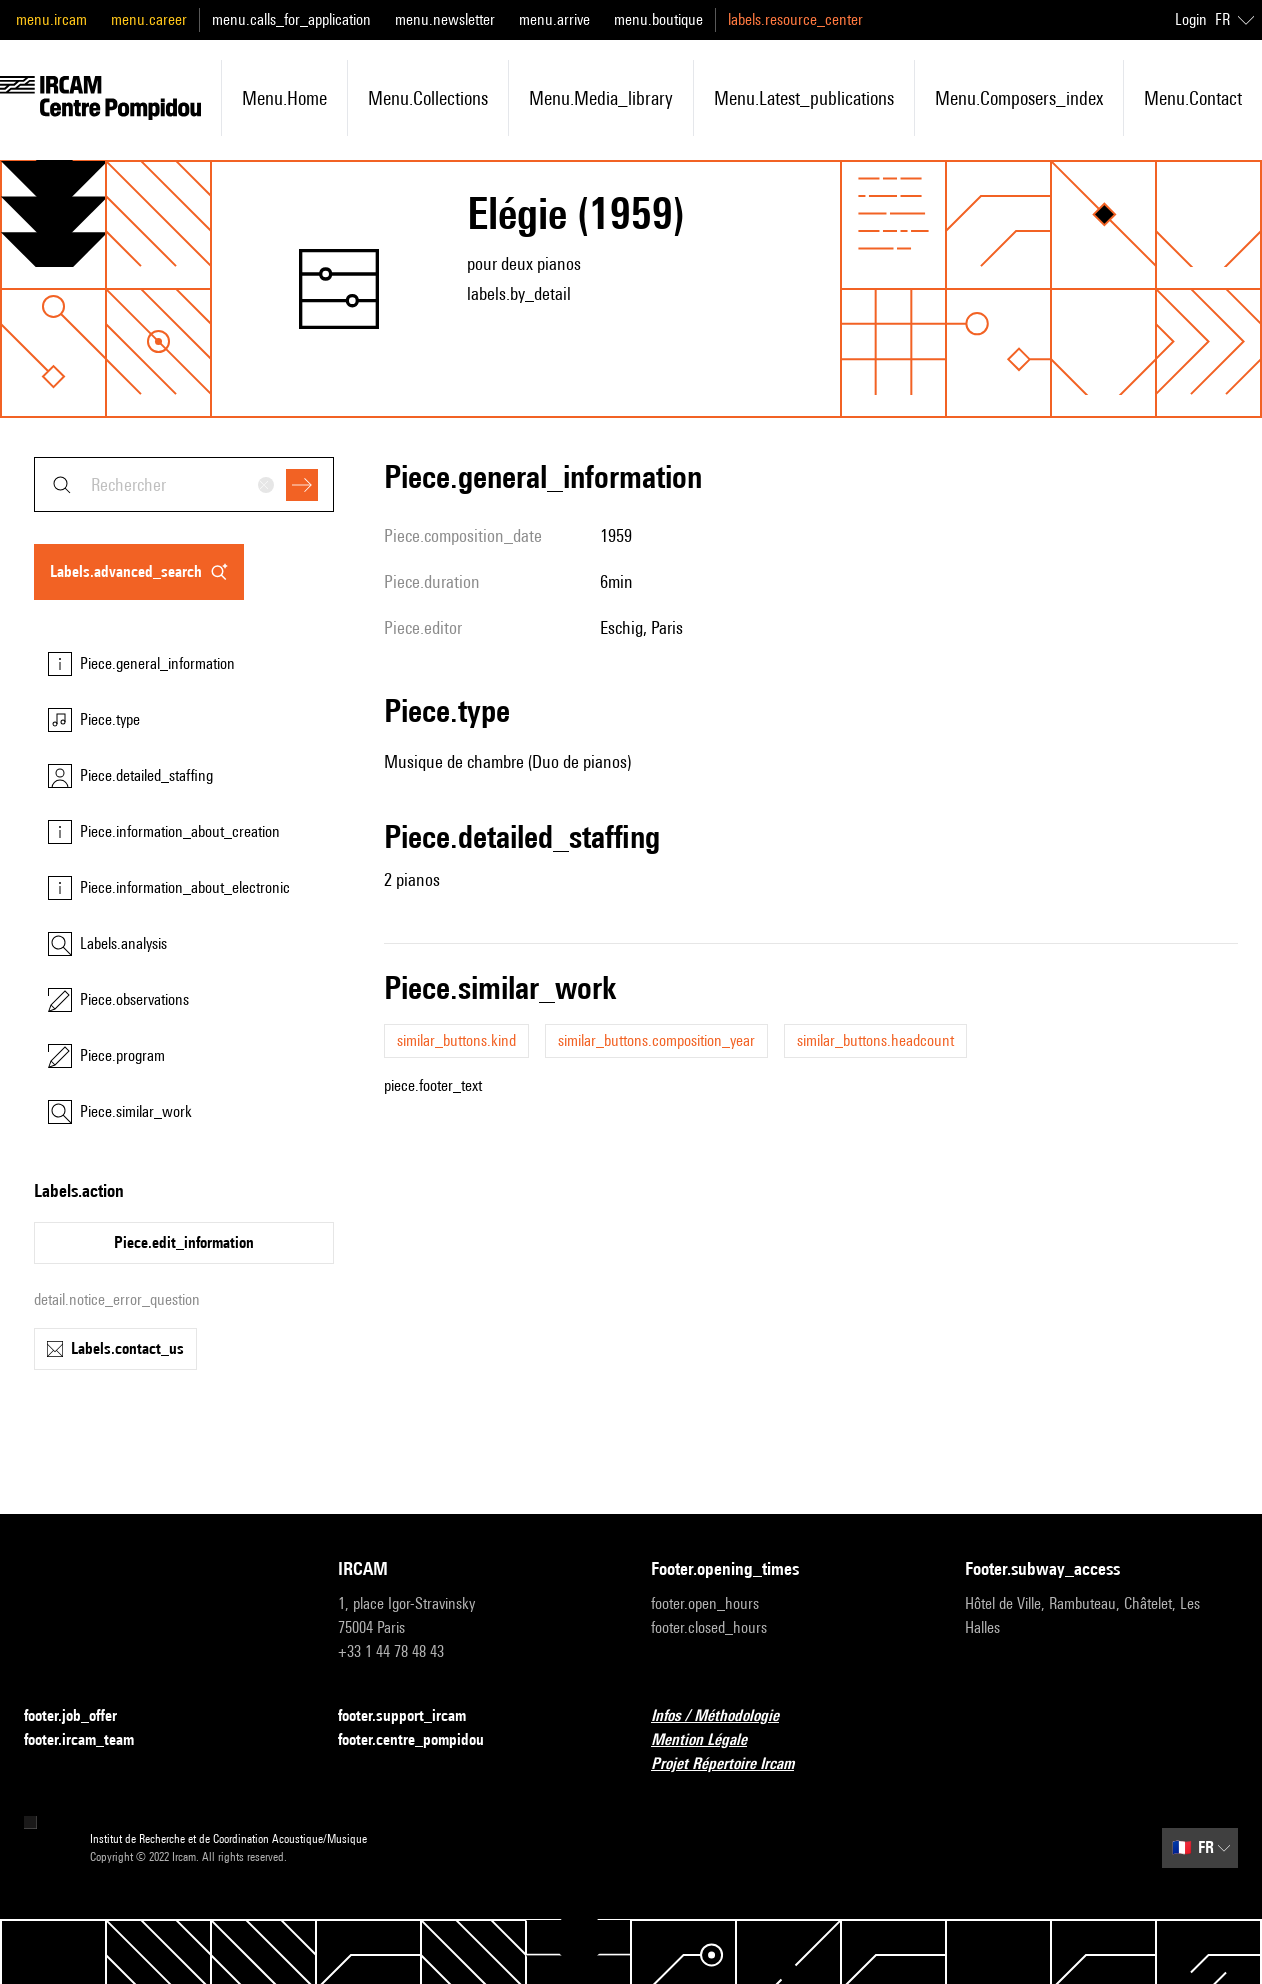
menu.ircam (51, 19)
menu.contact (1193, 98)
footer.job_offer (82, 1716)
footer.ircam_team (91, 1740)
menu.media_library (601, 98)
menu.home (284, 98)
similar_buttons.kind (456, 1040)
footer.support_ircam (414, 1716)
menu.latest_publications (804, 98)
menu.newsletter (445, 19)
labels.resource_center (795, 19)
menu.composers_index (1019, 98)
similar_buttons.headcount (875, 1040)
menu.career (149, 19)
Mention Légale (711, 1740)
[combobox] (184, 484)
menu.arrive (554, 19)
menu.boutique (658, 19)
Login (1191, 19)
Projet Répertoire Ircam (734, 1764)
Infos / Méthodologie (727, 1716)
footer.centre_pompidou (423, 1740)
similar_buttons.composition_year (656, 1040)
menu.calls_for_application (291, 19)
